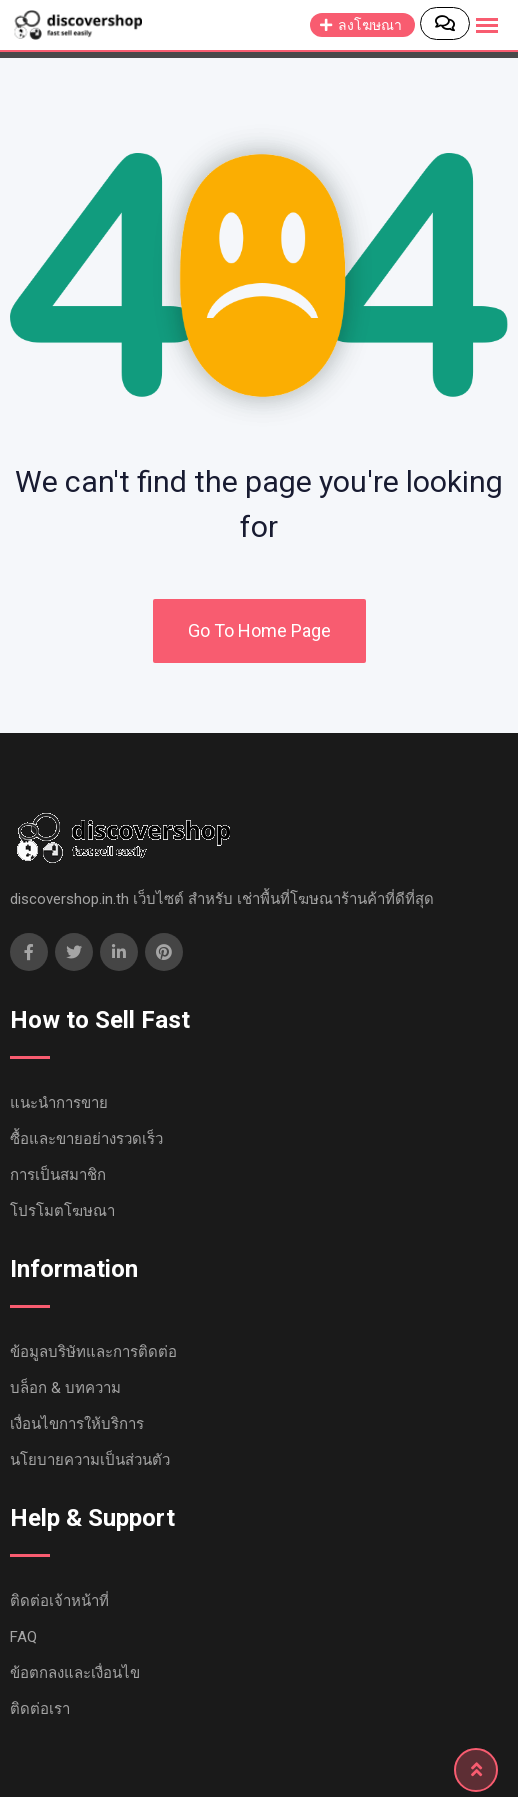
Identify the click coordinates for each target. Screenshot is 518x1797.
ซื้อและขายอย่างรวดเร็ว (86, 1139)
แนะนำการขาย (59, 1103)
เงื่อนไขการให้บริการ (77, 1424)
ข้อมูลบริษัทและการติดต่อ (93, 1352)
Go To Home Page (259, 630)
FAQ (23, 1637)
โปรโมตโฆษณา (62, 1211)
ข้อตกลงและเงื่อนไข (75, 1673)
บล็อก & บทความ (65, 1388)
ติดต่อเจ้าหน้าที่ (59, 1601)
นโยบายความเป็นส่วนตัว (90, 1460)
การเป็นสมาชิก (58, 1175)
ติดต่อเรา (40, 1709)
